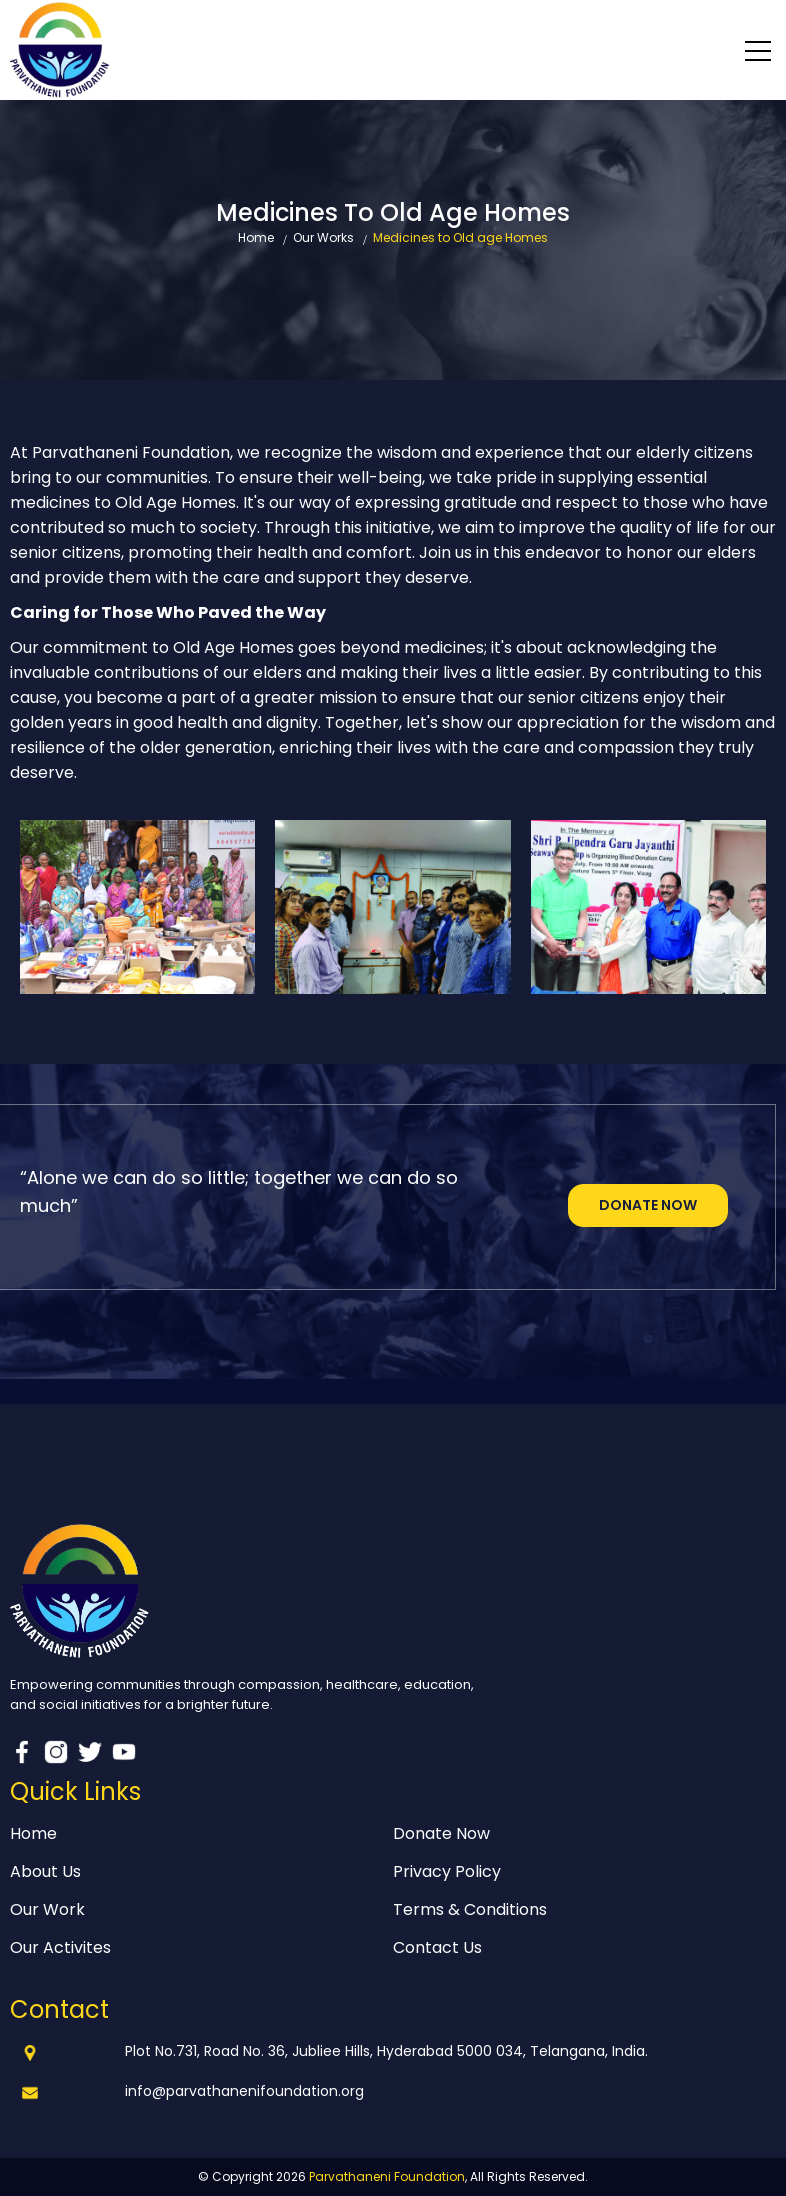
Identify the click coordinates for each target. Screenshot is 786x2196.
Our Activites (60, 1947)
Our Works (323, 237)
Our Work (47, 1909)
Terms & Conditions (470, 1909)
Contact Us (437, 1947)
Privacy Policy (447, 1871)
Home (256, 237)
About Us (45, 1871)
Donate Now (648, 1205)
